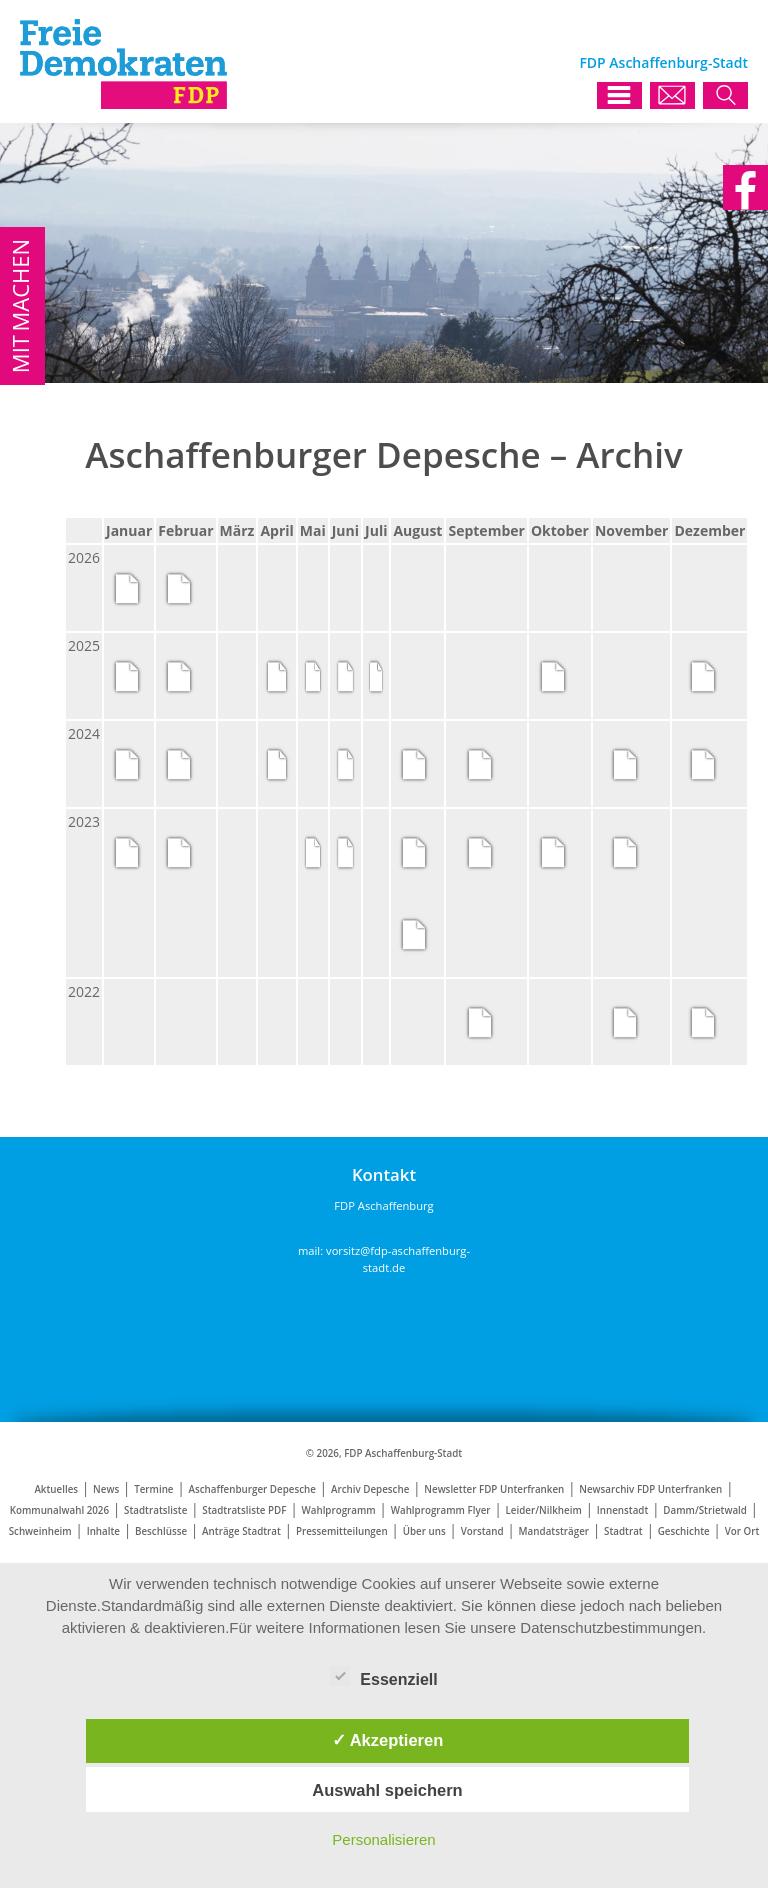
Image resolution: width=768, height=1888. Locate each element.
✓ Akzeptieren (388, 1740)
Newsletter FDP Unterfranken (494, 1489)
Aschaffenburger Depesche (252, 1489)
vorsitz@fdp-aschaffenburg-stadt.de (398, 1259)
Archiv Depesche (370, 1489)
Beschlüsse (161, 1531)
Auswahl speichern (387, 1790)
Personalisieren (383, 1839)
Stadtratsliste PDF (244, 1510)
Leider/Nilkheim (544, 1510)
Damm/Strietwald (705, 1510)
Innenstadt (623, 1510)
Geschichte (684, 1531)
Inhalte (103, 1531)
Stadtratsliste (155, 1510)
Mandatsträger (554, 1531)
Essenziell (383, 1676)
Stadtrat (623, 1531)
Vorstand (482, 1531)
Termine (153, 1489)
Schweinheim (40, 1531)
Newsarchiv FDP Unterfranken (650, 1489)
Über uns (424, 1531)
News (106, 1489)
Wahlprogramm (338, 1510)
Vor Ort (742, 1531)
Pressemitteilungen (342, 1531)
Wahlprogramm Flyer (441, 1510)
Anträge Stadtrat (241, 1531)
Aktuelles (56, 1489)
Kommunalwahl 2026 (59, 1510)
